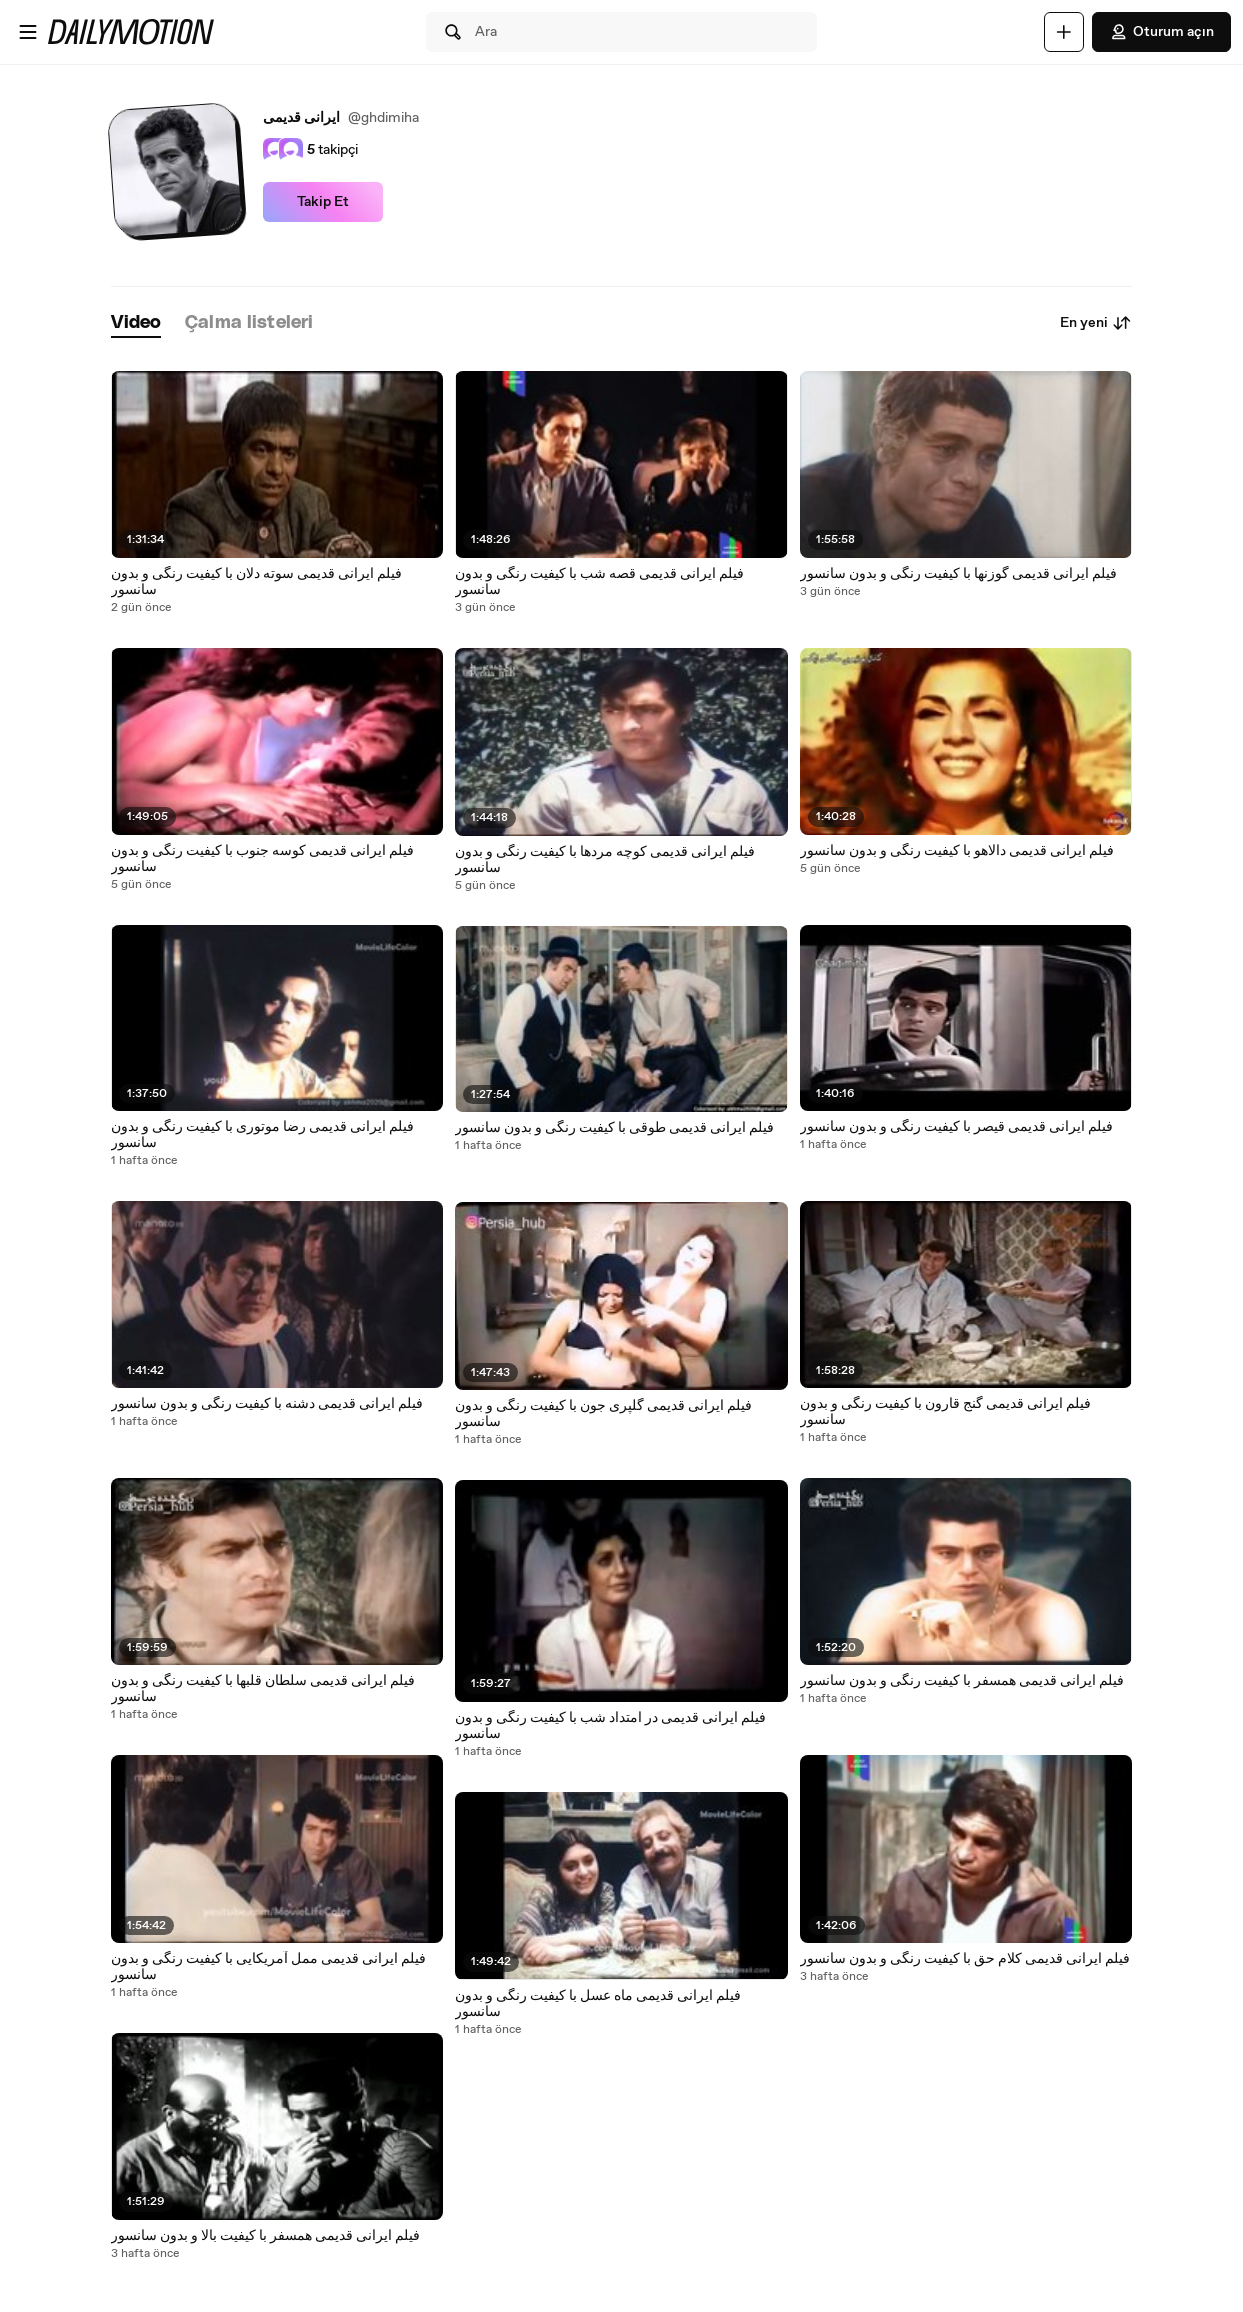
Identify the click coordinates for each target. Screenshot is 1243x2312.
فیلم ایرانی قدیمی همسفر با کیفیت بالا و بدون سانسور (265, 2236)
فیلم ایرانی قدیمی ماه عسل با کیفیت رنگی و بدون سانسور (598, 2004)
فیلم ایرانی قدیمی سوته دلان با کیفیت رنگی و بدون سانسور (256, 582)
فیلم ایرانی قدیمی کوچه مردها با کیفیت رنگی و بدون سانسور (605, 860)
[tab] (136, 323)
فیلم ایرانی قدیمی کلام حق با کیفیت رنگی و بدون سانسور (965, 1959)
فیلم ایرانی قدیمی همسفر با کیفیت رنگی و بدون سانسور (962, 1681)
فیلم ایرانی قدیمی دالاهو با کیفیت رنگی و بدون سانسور (957, 851)
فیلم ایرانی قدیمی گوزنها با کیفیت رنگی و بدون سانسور (958, 574)
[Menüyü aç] (28, 32)
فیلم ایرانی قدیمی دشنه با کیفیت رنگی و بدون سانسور (267, 1404)
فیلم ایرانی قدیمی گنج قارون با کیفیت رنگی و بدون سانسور (945, 1412)
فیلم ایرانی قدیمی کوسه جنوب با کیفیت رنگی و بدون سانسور (262, 859)
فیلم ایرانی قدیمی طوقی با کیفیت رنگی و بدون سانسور (614, 1128)
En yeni (1096, 323)
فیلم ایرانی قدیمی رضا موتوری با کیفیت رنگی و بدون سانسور (262, 1135)
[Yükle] (1064, 32)
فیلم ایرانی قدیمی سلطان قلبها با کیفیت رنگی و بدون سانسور (263, 1689)
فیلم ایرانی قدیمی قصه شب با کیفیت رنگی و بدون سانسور (599, 582)
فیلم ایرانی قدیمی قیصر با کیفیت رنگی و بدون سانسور (956, 1127)
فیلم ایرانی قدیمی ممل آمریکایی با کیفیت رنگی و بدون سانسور (268, 1967)
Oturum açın (1161, 32)
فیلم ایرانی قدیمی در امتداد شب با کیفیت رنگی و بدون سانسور (610, 1726)
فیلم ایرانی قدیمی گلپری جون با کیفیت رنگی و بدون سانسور (603, 1414)
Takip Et (323, 202)
